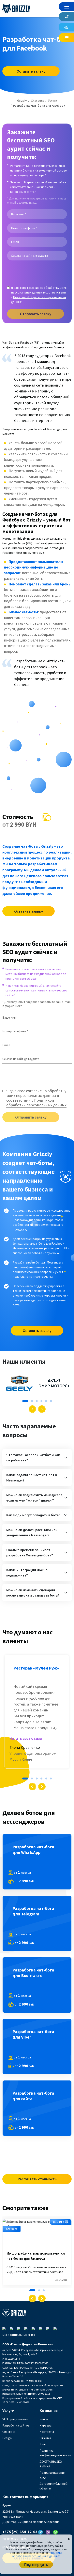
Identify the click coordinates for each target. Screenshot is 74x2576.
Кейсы (43, 2419)
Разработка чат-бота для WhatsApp (33, 1849)
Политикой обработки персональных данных (36, 1102)
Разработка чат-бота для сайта (33, 2096)
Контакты (46, 2432)
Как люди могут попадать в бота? (33, 1515)
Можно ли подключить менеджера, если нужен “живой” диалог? (34, 1498)
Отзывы (45, 2438)
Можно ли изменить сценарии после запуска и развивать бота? (32, 1593)
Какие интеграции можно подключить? (27, 1572)
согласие (33, 288)
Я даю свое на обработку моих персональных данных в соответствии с (39, 295)
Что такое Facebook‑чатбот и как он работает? (33, 1457)
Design (7, 2438)
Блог (42, 2444)
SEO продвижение (15, 2419)
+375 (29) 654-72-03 (19, 2531)
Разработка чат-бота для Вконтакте (33, 1972)
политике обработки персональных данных (37, 2554)
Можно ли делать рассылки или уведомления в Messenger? (31, 1532)
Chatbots (8, 2432)
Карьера (45, 2425)
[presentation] (37, 273)
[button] (25, 1401)
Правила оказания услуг (52, 2475)
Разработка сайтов (16, 2425)
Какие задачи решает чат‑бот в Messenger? (31, 1477)
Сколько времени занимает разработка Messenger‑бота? (29, 1552)
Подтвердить (36, 2564)
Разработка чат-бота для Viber (33, 2034)
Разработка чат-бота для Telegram (33, 1911)
